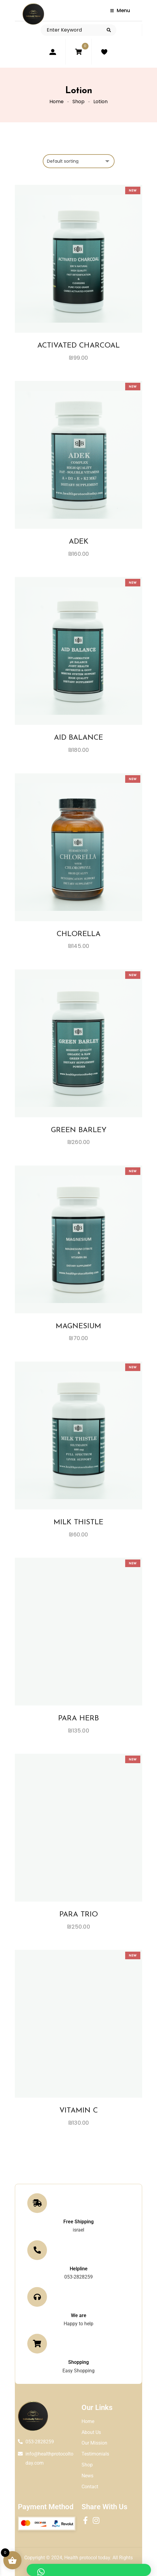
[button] (89, 2570)
